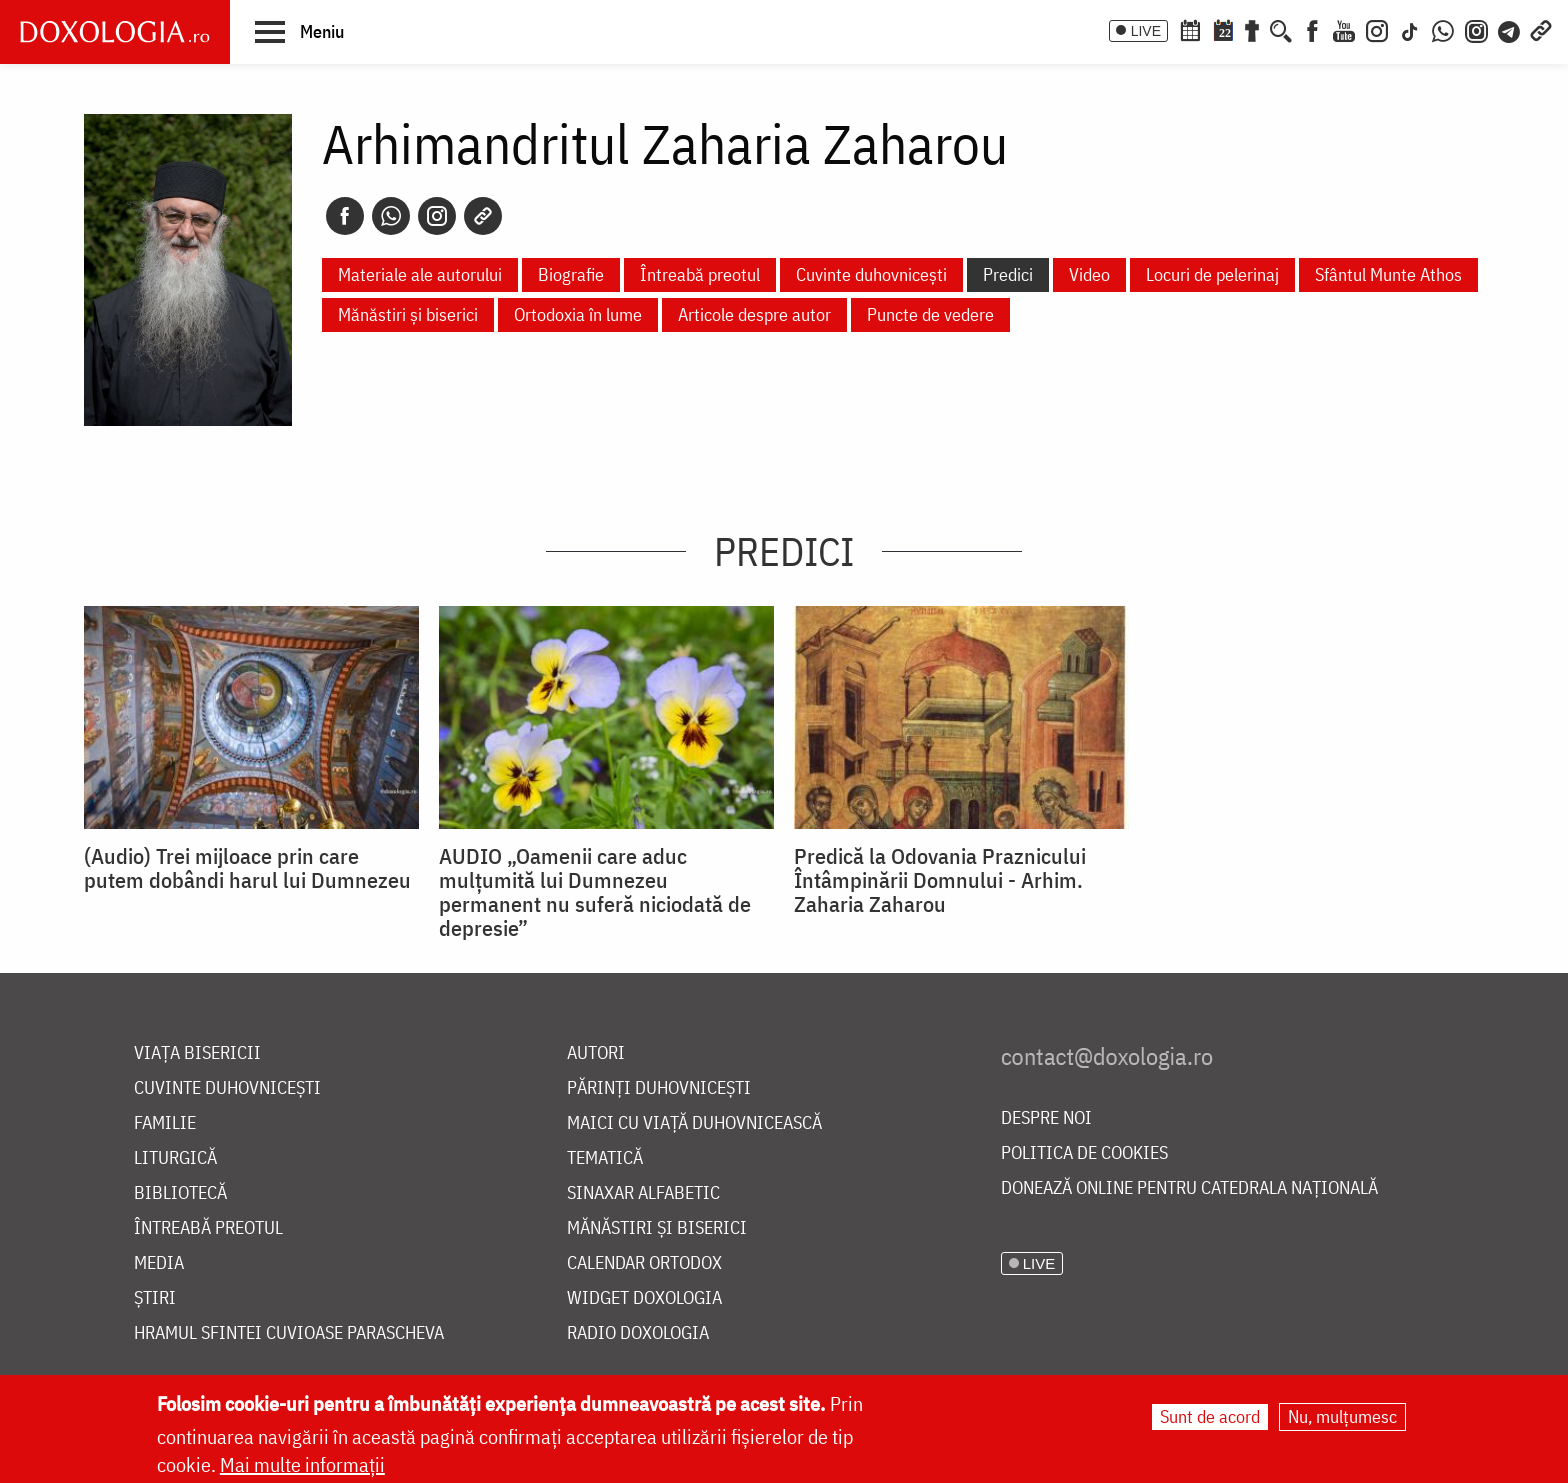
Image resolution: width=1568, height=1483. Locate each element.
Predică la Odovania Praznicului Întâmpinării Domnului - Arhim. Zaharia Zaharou (940, 880)
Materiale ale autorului (420, 274)
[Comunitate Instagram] (1476, 29)
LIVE (1146, 31)
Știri (155, 1298)
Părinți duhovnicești (659, 1088)
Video (1089, 274)
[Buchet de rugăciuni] (1252, 29)
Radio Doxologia (638, 1333)
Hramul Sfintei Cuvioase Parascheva (289, 1333)
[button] (299, 31)
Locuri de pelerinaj (1212, 274)
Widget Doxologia (644, 1298)
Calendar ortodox (644, 1263)
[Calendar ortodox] (1190, 29)
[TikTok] (1410, 29)
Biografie (571, 274)
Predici (1008, 274)
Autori (596, 1053)
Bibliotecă (180, 1193)
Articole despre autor (754, 314)
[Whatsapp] (391, 216)
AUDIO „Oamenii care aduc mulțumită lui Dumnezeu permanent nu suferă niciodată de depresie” (595, 892)
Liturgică (175, 1158)
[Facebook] (1312, 29)
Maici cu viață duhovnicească (694, 1123)
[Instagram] (1377, 29)
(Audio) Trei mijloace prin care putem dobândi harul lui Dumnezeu (247, 868)
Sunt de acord (1210, 1416)
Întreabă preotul (700, 274)
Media (159, 1263)
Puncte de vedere (930, 314)
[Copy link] (483, 216)
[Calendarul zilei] (1223, 29)
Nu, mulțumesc (1342, 1416)
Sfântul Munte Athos (1388, 274)
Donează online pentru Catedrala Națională (1189, 1188)
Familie (165, 1123)
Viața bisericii (197, 1053)
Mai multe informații (302, 1464)
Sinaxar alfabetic (643, 1193)
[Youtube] (1344, 29)
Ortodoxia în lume (578, 314)
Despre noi (1046, 1118)
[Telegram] (1510, 29)
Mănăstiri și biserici (408, 314)
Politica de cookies (1084, 1153)
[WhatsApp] (1443, 29)
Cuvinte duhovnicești (871, 274)
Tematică (605, 1158)
